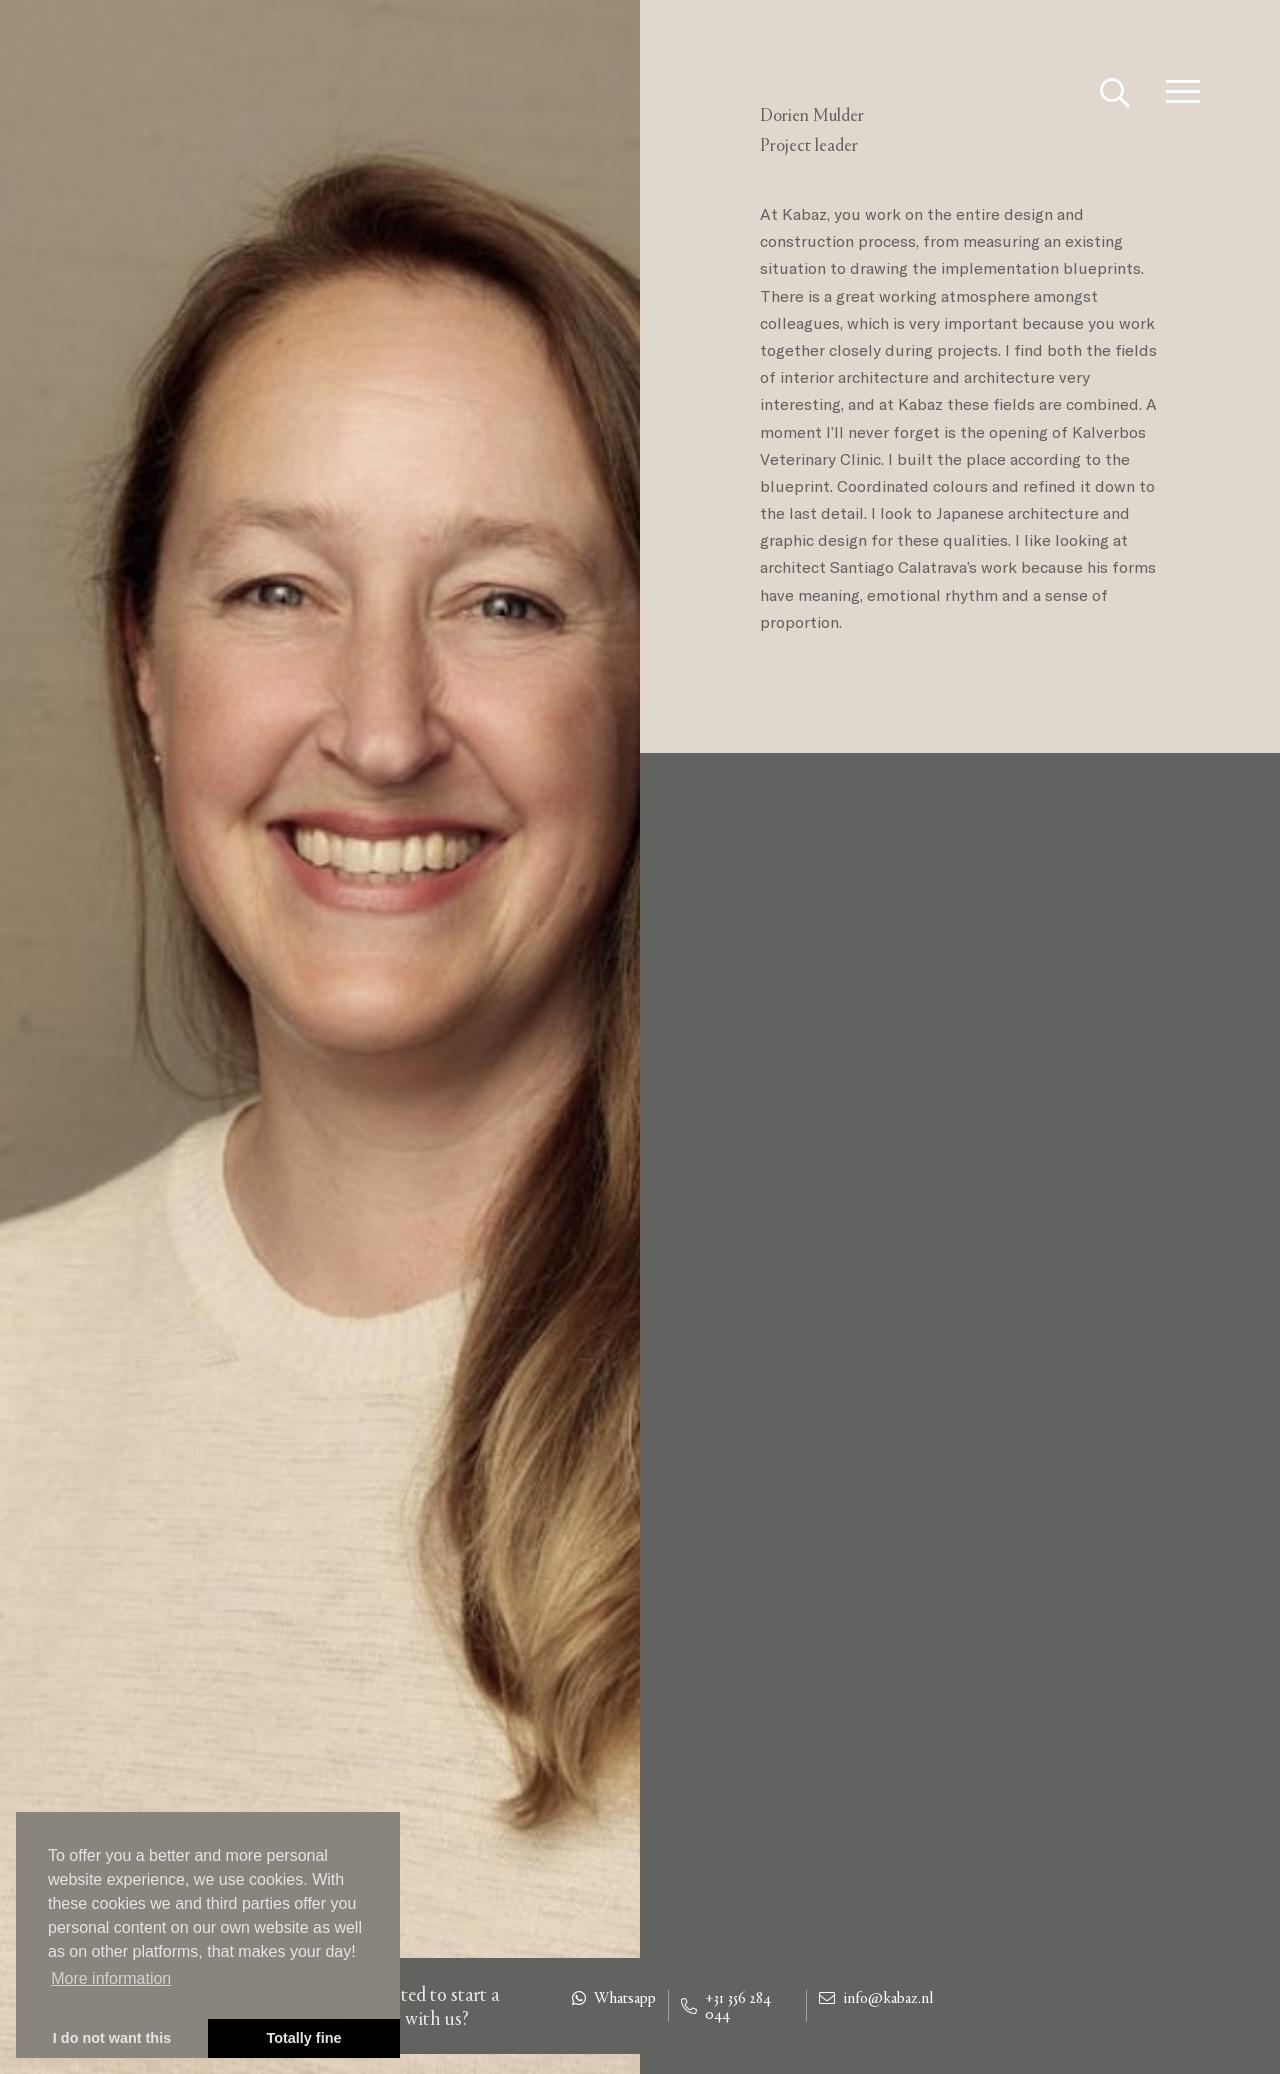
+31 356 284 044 (726, 2006)
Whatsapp (614, 1998)
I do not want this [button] (112, 2038)
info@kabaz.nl (876, 1998)
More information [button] (111, 1978)
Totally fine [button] (304, 2038)
